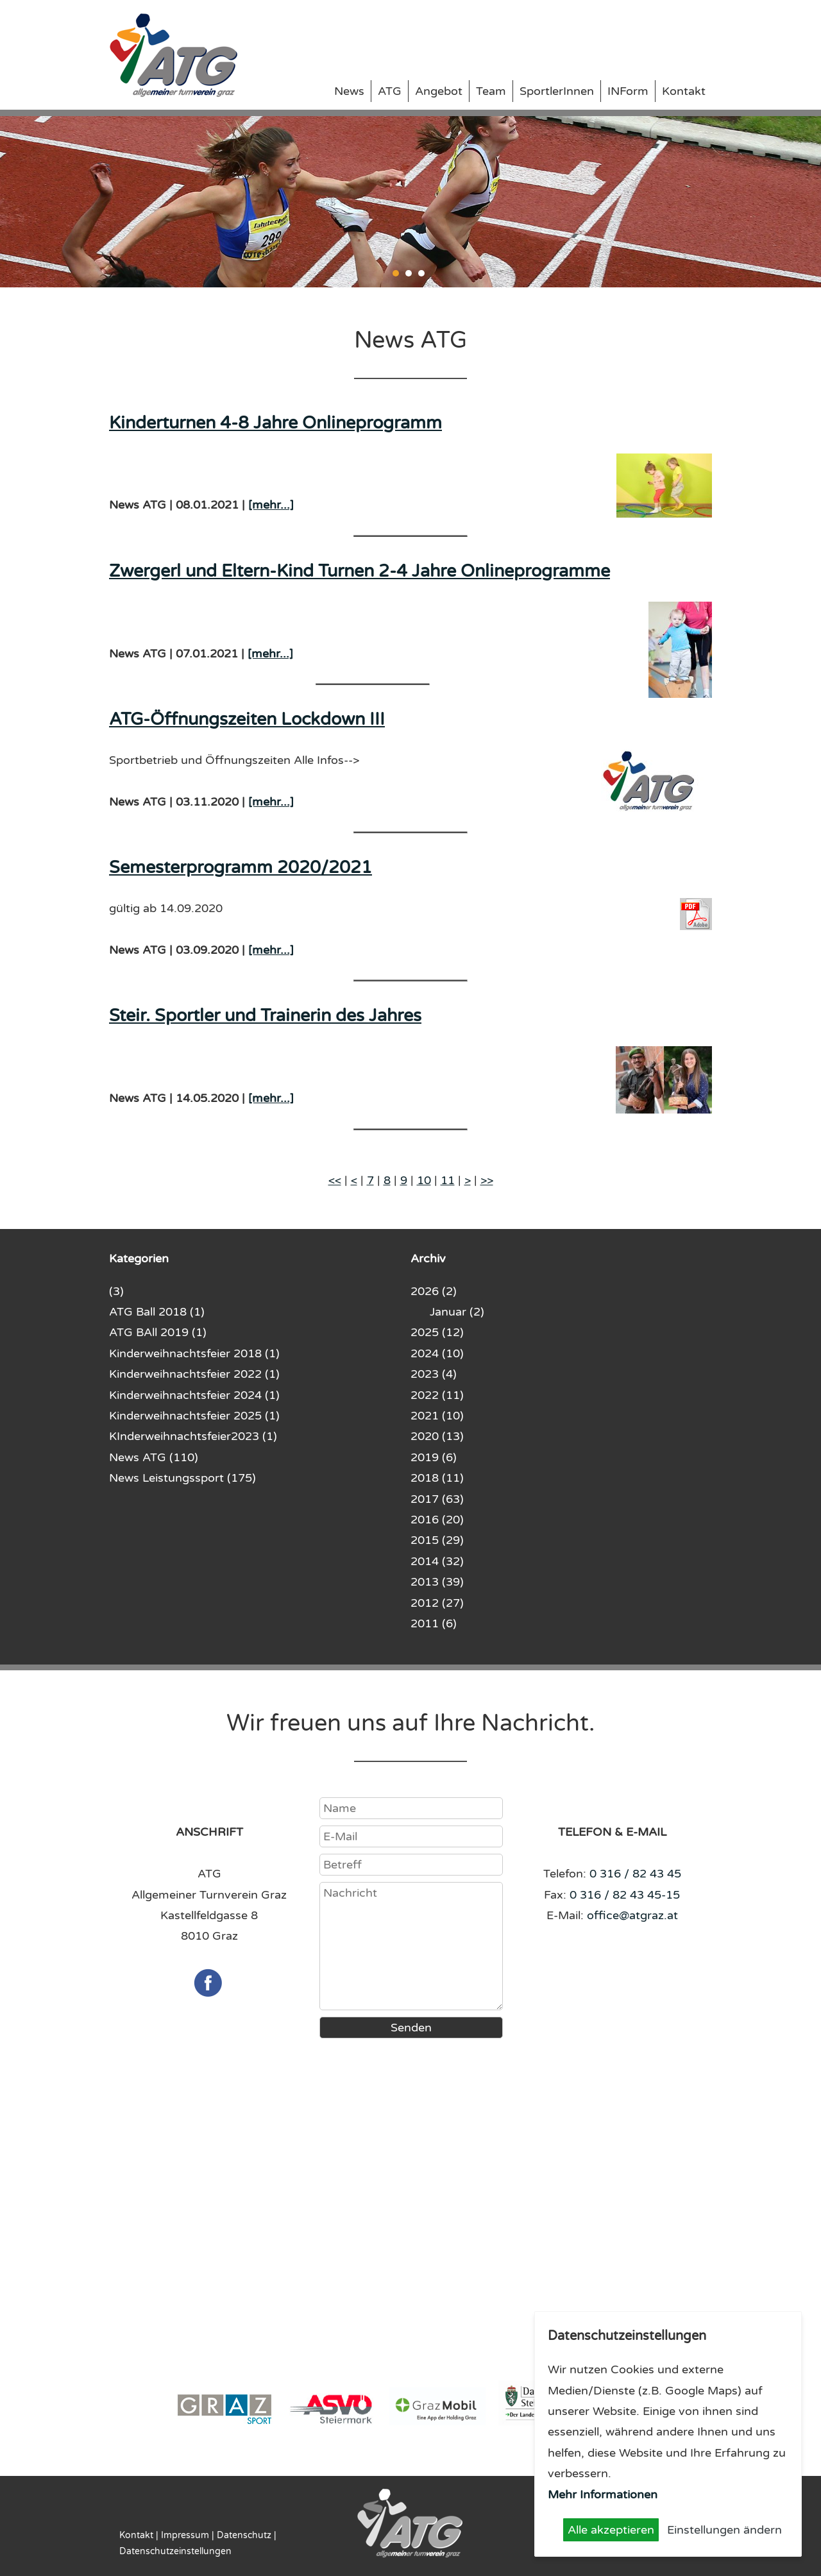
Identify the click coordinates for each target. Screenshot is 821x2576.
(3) (116, 1291)
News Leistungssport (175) (182, 1478)
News (349, 91)
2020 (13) (437, 1436)
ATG (390, 91)
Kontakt (684, 91)
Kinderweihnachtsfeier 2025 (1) (194, 1416)
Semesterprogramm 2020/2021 (240, 867)
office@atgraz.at (632, 1915)
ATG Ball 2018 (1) (157, 1312)
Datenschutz (244, 2535)
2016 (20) (437, 1520)
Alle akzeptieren (611, 2530)
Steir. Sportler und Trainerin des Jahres (265, 1015)
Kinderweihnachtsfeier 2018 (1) (194, 1353)
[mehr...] (271, 505)
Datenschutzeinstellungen (175, 2551)
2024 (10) (437, 1353)
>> (486, 1180)
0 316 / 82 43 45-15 (625, 1895)
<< (334, 1180)
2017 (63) (437, 1499)
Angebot (438, 91)
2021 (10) (437, 1416)
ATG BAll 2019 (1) (158, 1332)
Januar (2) (457, 1312)
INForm (627, 91)
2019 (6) (433, 1457)
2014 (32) (437, 1561)
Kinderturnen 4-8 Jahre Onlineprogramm (275, 423)
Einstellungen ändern (724, 2530)
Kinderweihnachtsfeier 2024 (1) (194, 1395)
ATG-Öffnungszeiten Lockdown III (247, 719)
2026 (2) (433, 1291)
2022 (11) (437, 1395)
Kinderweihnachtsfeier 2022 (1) (194, 1374)
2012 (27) (437, 1603)
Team (491, 91)
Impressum (185, 2535)
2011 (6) (433, 1623)
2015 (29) (437, 1540)
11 (448, 1180)
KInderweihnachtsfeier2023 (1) (193, 1436)
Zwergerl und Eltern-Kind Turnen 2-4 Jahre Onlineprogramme (359, 571)
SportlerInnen (557, 91)
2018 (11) (437, 1478)
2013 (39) (437, 1582)
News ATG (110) (153, 1457)
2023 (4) (433, 1374)
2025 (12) (437, 1332)
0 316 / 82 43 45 (635, 1874)
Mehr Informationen (602, 2494)
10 (424, 1180)
